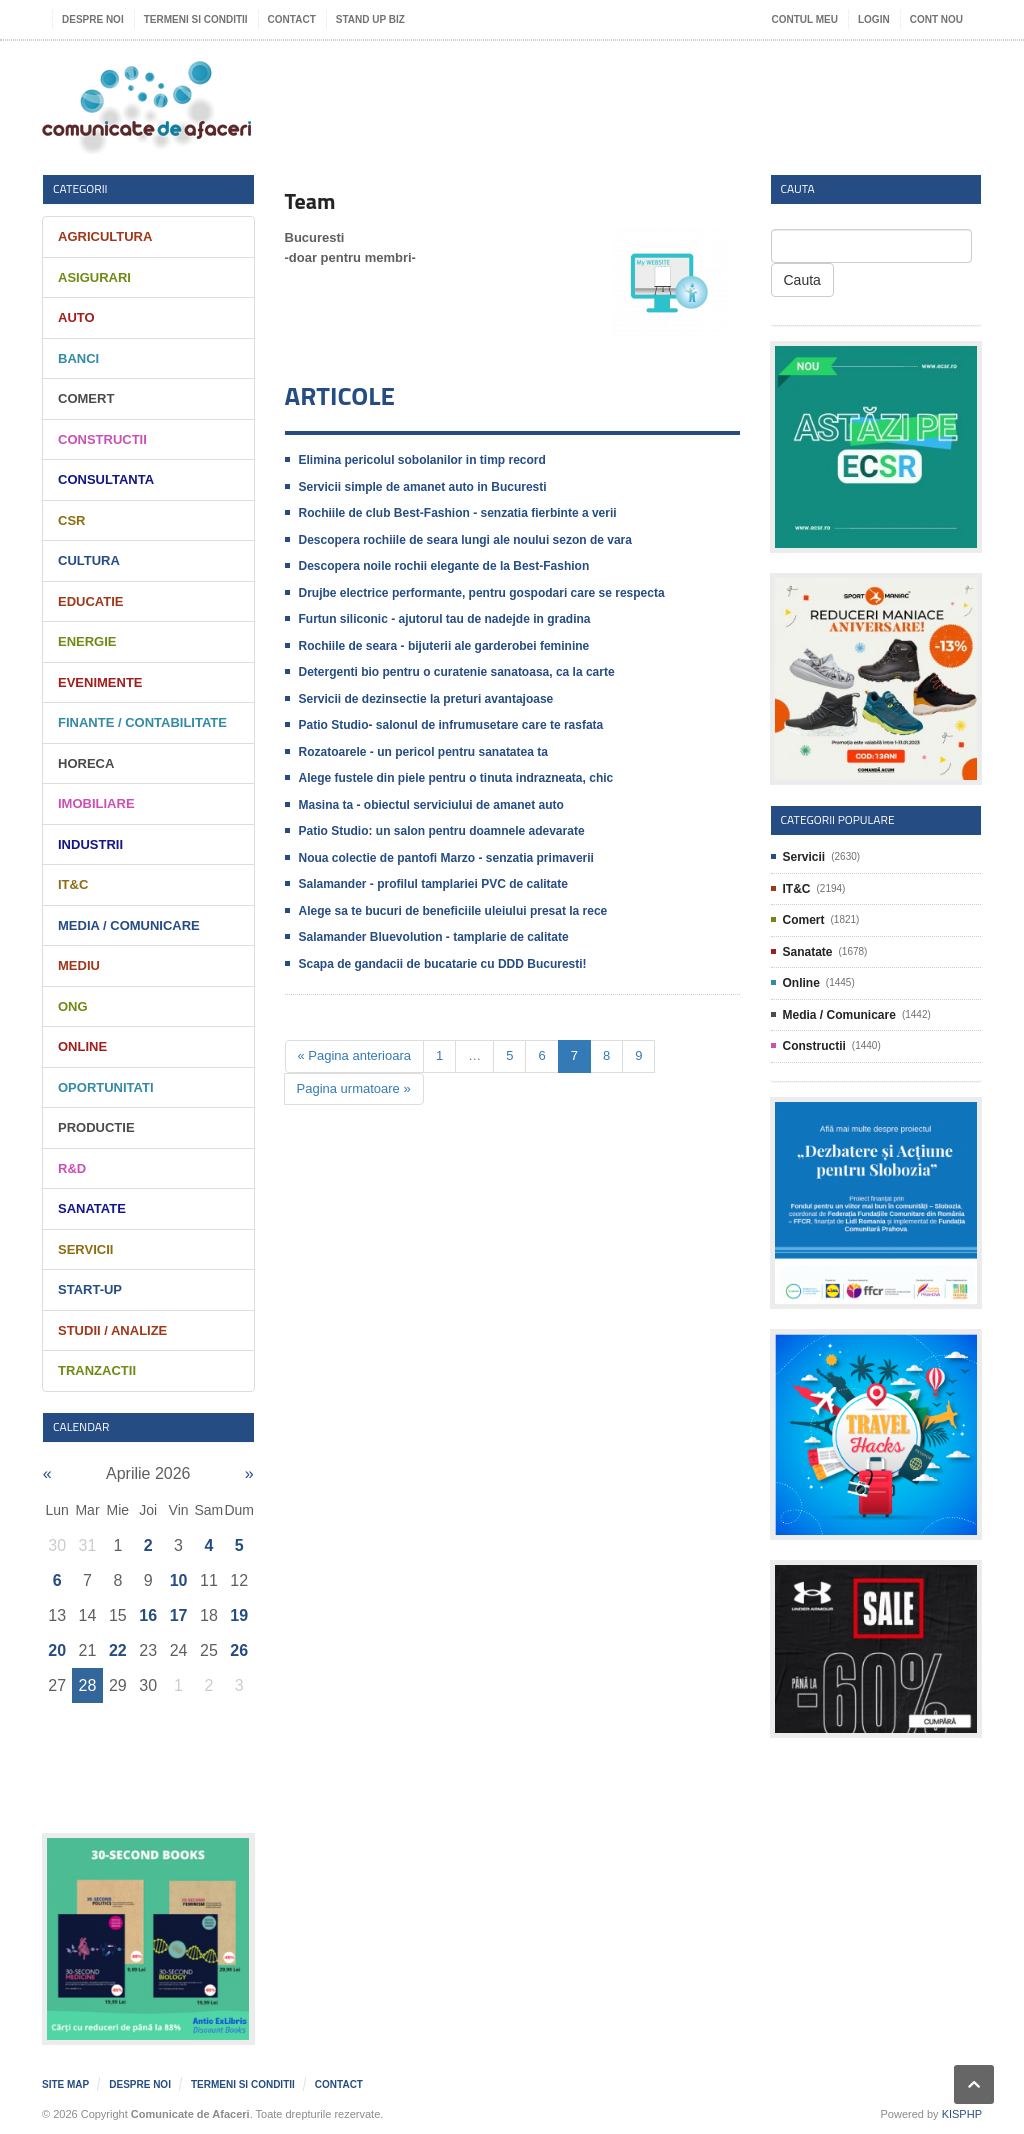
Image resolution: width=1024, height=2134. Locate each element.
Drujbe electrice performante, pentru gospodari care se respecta (482, 593)
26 (239, 1650)
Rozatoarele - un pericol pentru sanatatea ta (423, 752)
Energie (87, 641)
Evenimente (100, 682)
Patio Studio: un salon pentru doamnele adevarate (442, 831)
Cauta (802, 280)
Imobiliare (96, 803)
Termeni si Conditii (196, 19)
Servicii (85, 1249)
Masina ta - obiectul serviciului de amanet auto (431, 805)
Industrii (90, 844)
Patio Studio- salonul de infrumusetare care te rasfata (451, 725)
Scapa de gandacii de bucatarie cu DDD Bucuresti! (443, 964)
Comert (86, 398)
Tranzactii (97, 1370)
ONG (73, 1006)
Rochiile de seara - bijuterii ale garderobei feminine (444, 646)
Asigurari (94, 277)
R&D (72, 1168)
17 (179, 1615)
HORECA (86, 763)
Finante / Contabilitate (142, 722)
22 (118, 1650)
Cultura (89, 560)
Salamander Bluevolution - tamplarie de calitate (434, 937)
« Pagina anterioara (354, 1055)
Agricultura (105, 236)
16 (148, 1615)
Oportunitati (106, 1087)
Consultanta (106, 479)
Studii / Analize (112, 1330)
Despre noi (93, 19)
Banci (78, 358)
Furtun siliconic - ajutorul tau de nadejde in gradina (445, 619)
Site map (65, 2084)
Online (82, 1046)
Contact (292, 19)
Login (874, 19)
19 (239, 1615)
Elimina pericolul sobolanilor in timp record (422, 460)
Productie (96, 1127)
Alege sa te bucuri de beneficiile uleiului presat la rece (453, 911)
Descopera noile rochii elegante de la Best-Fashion (444, 566)
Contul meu (805, 19)
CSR (71, 520)
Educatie (90, 601)
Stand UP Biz (370, 19)
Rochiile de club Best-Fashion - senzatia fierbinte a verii (458, 513)
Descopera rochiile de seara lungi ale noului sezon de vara (465, 540)
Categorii (80, 188)
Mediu (79, 965)
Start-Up (90, 1289)
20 (57, 1650)
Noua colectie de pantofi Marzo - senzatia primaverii (446, 858)
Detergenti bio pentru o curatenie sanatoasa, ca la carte (457, 672)
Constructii (102, 439)
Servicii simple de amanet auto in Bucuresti (423, 487)
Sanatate (92, 1208)
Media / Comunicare (129, 925)
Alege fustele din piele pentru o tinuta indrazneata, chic (456, 778)
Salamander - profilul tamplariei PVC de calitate (433, 884)
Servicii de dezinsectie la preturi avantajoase (426, 699)
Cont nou (936, 19)
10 (179, 1580)
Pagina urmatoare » (354, 1088)
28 (88, 1685)
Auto (76, 317)
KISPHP (962, 2114)
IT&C (73, 884)
